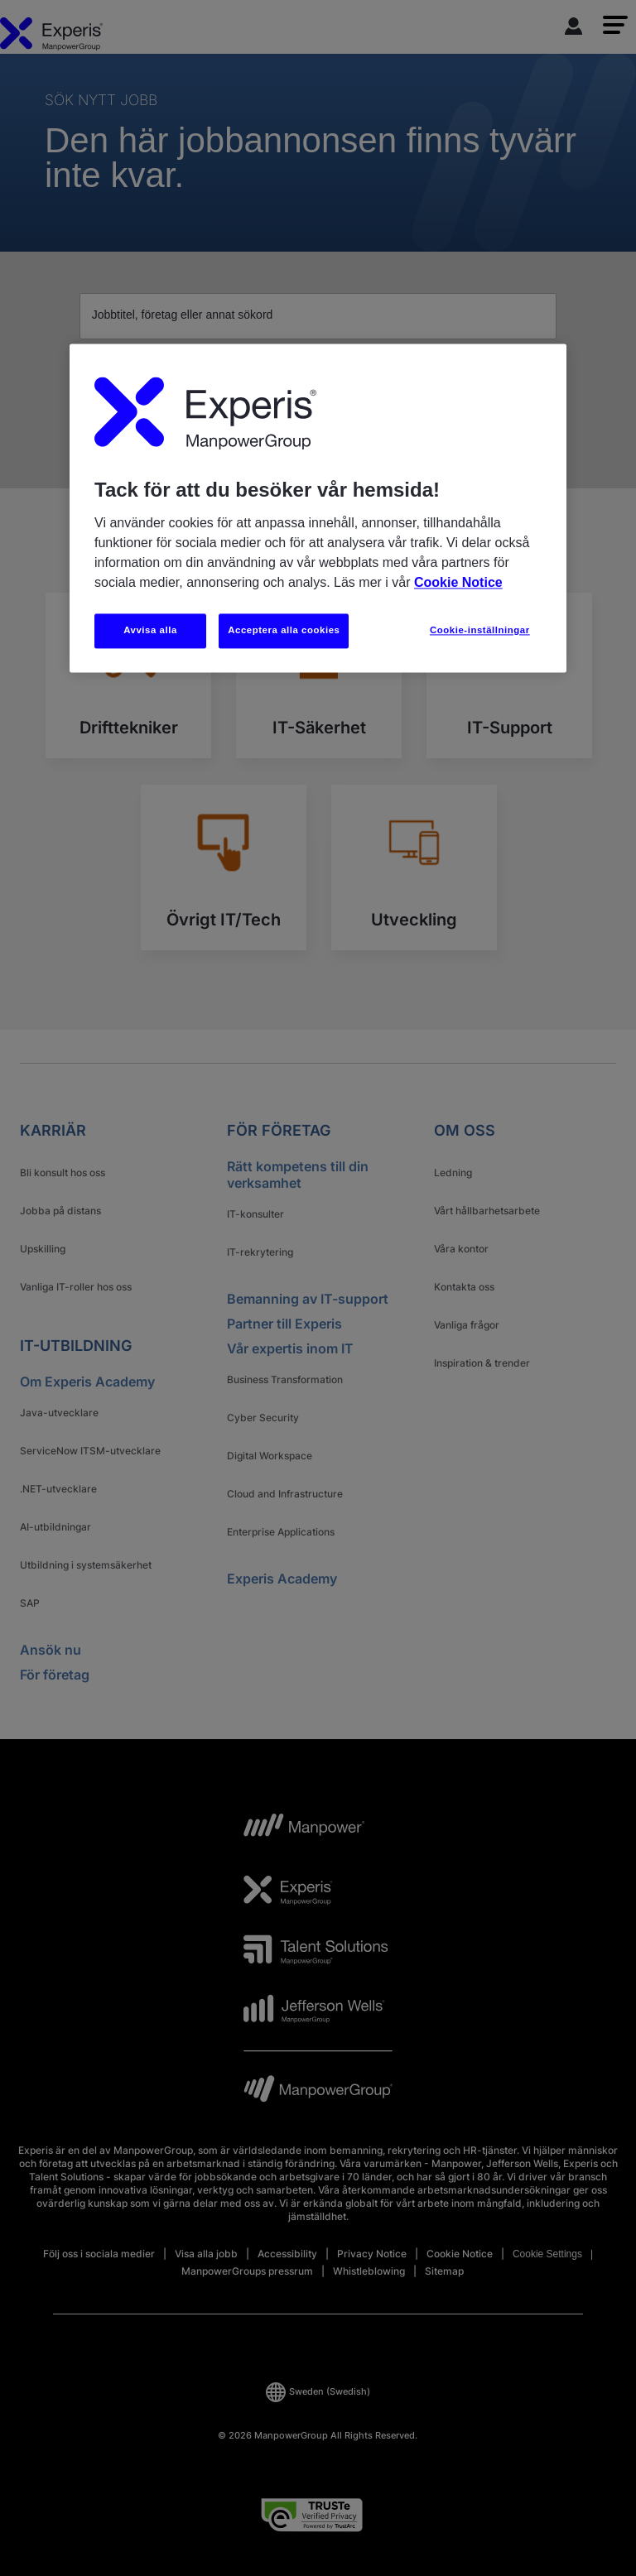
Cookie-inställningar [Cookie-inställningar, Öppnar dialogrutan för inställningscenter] (480, 630)
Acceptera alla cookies (284, 630)
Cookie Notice (458, 582)
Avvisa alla (150, 630)
